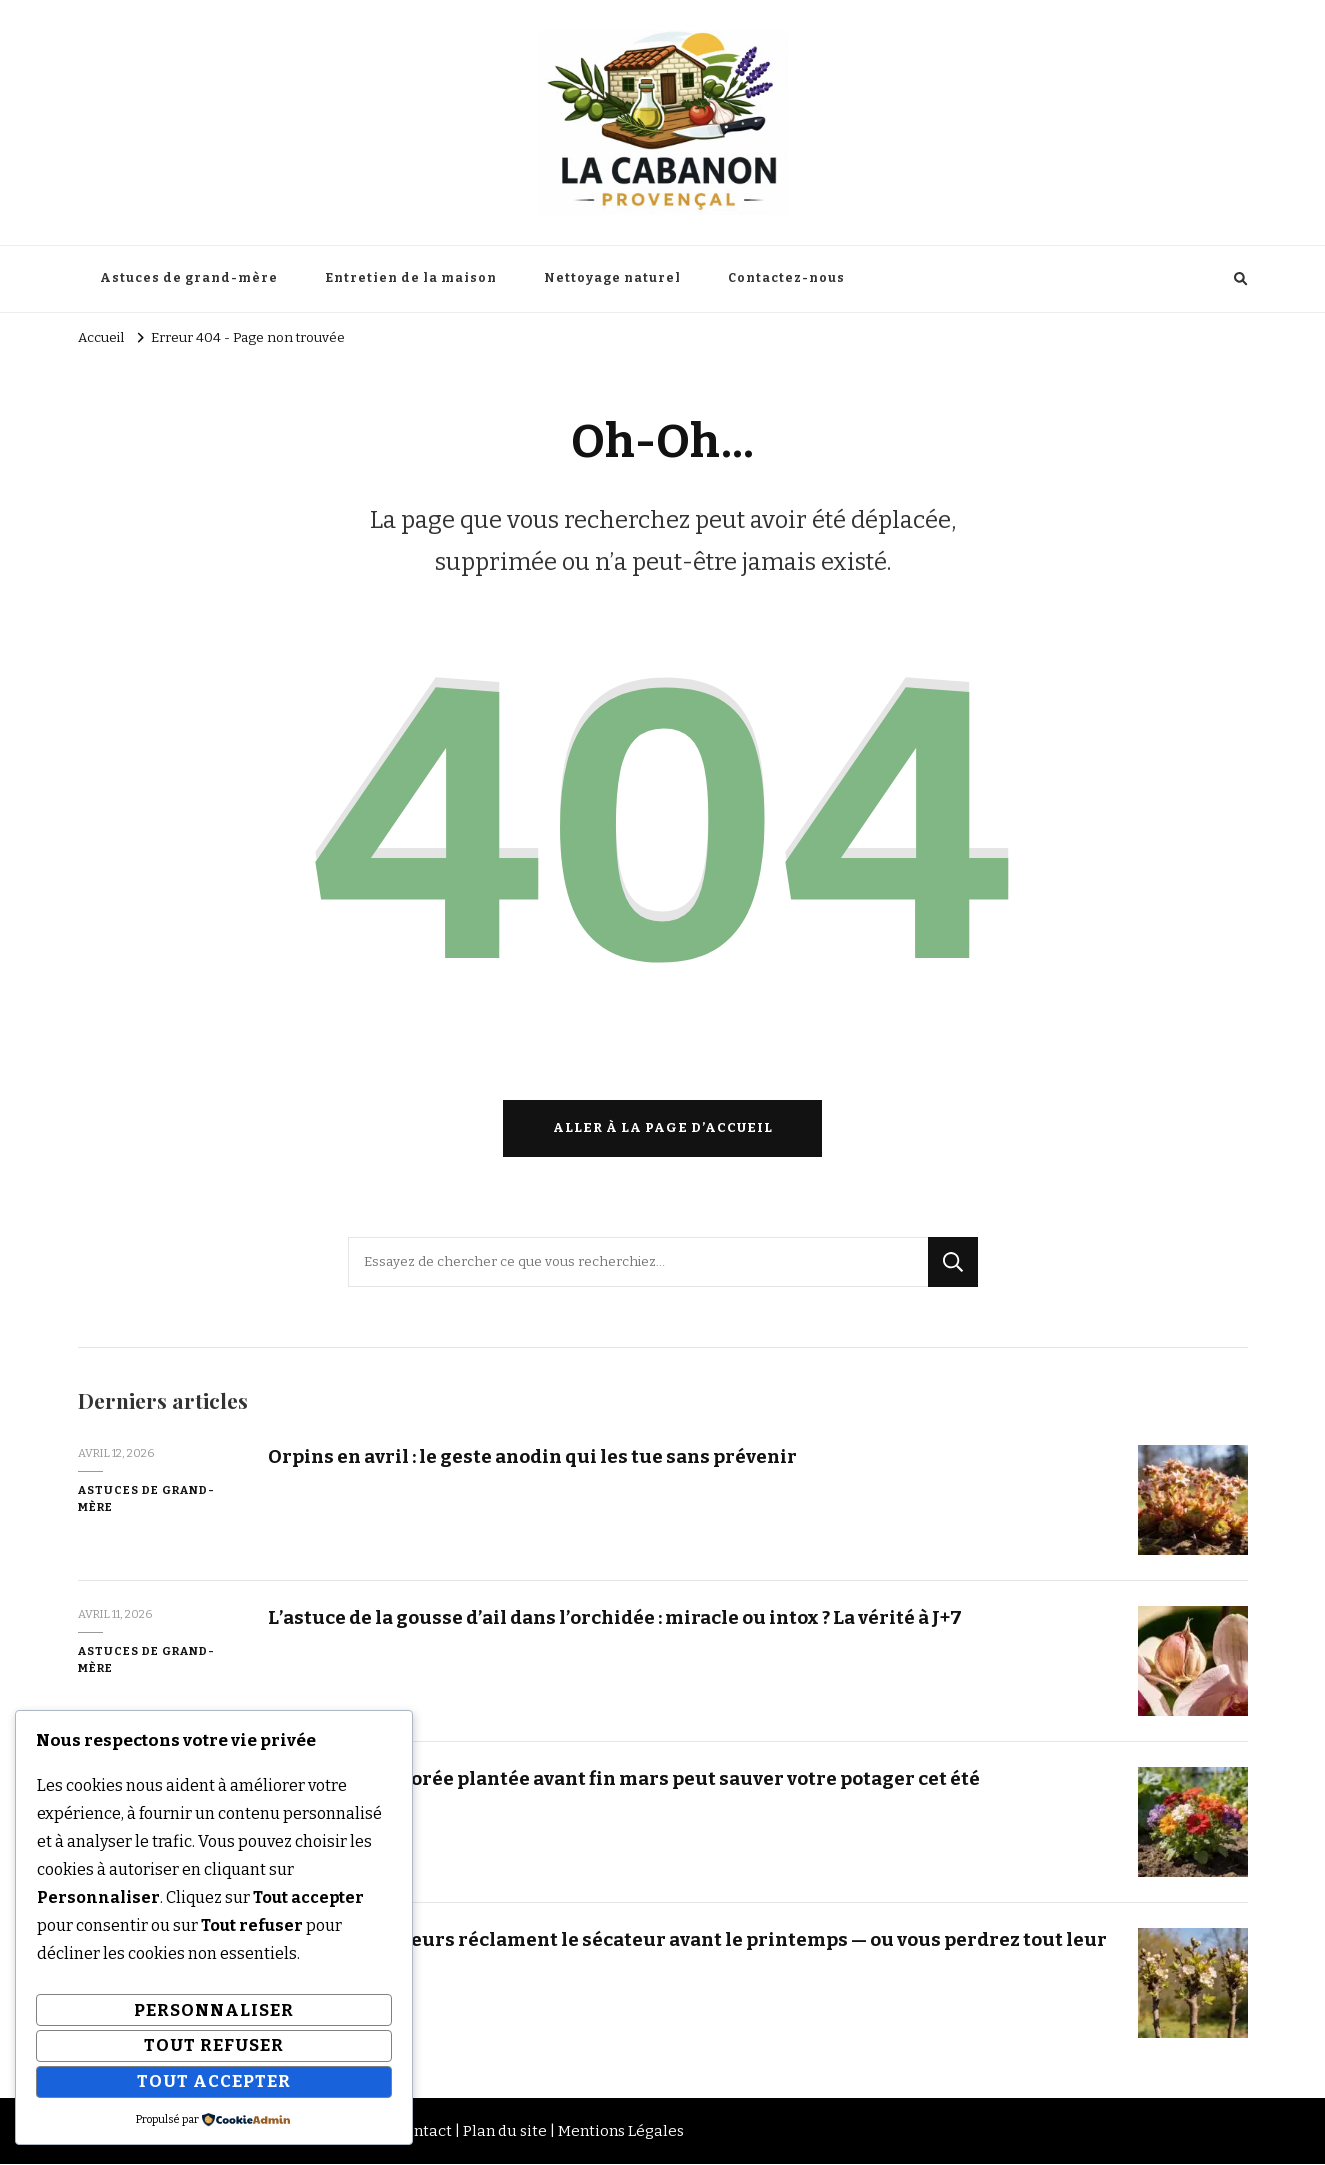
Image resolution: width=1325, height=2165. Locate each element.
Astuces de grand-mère (189, 278)
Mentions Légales (621, 2131)
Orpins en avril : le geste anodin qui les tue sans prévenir (532, 1456)
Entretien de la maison (411, 278)
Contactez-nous (786, 278)
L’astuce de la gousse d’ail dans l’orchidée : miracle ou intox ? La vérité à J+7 (615, 1617)
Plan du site (505, 2131)
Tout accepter (214, 2081)
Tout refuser (214, 2046)
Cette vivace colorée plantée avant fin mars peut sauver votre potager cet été (624, 1778)
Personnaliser (214, 2010)
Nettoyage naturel (612, 278)
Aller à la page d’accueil (663, 1129)
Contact (423, 2131)
